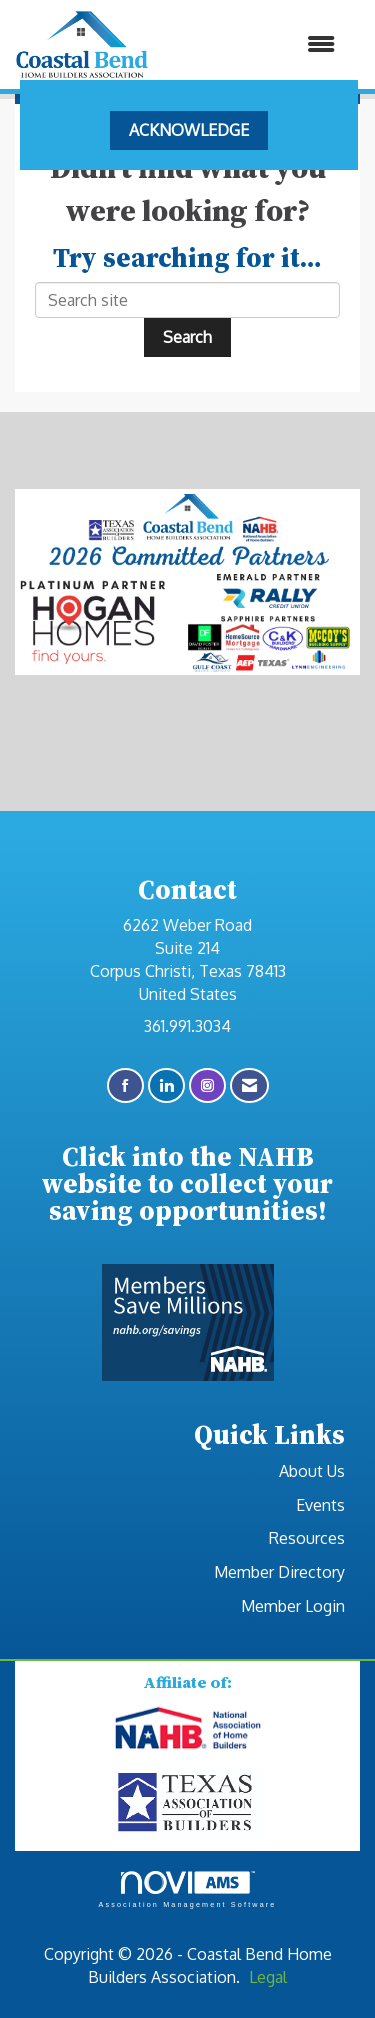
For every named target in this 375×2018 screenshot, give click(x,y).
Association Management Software (187, 1889)
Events (320, 1505)
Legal (268, 1977)
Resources (307, 1538)
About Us (312, 1471)
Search (187, 337)
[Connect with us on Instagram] (207, 1085)
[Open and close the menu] (252, 44)
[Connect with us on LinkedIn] (166, 1085)
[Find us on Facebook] (125, 1085)
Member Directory (279, 1572)
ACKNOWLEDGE (189, 130)
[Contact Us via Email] (249, 1085)
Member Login (293, 1606)
